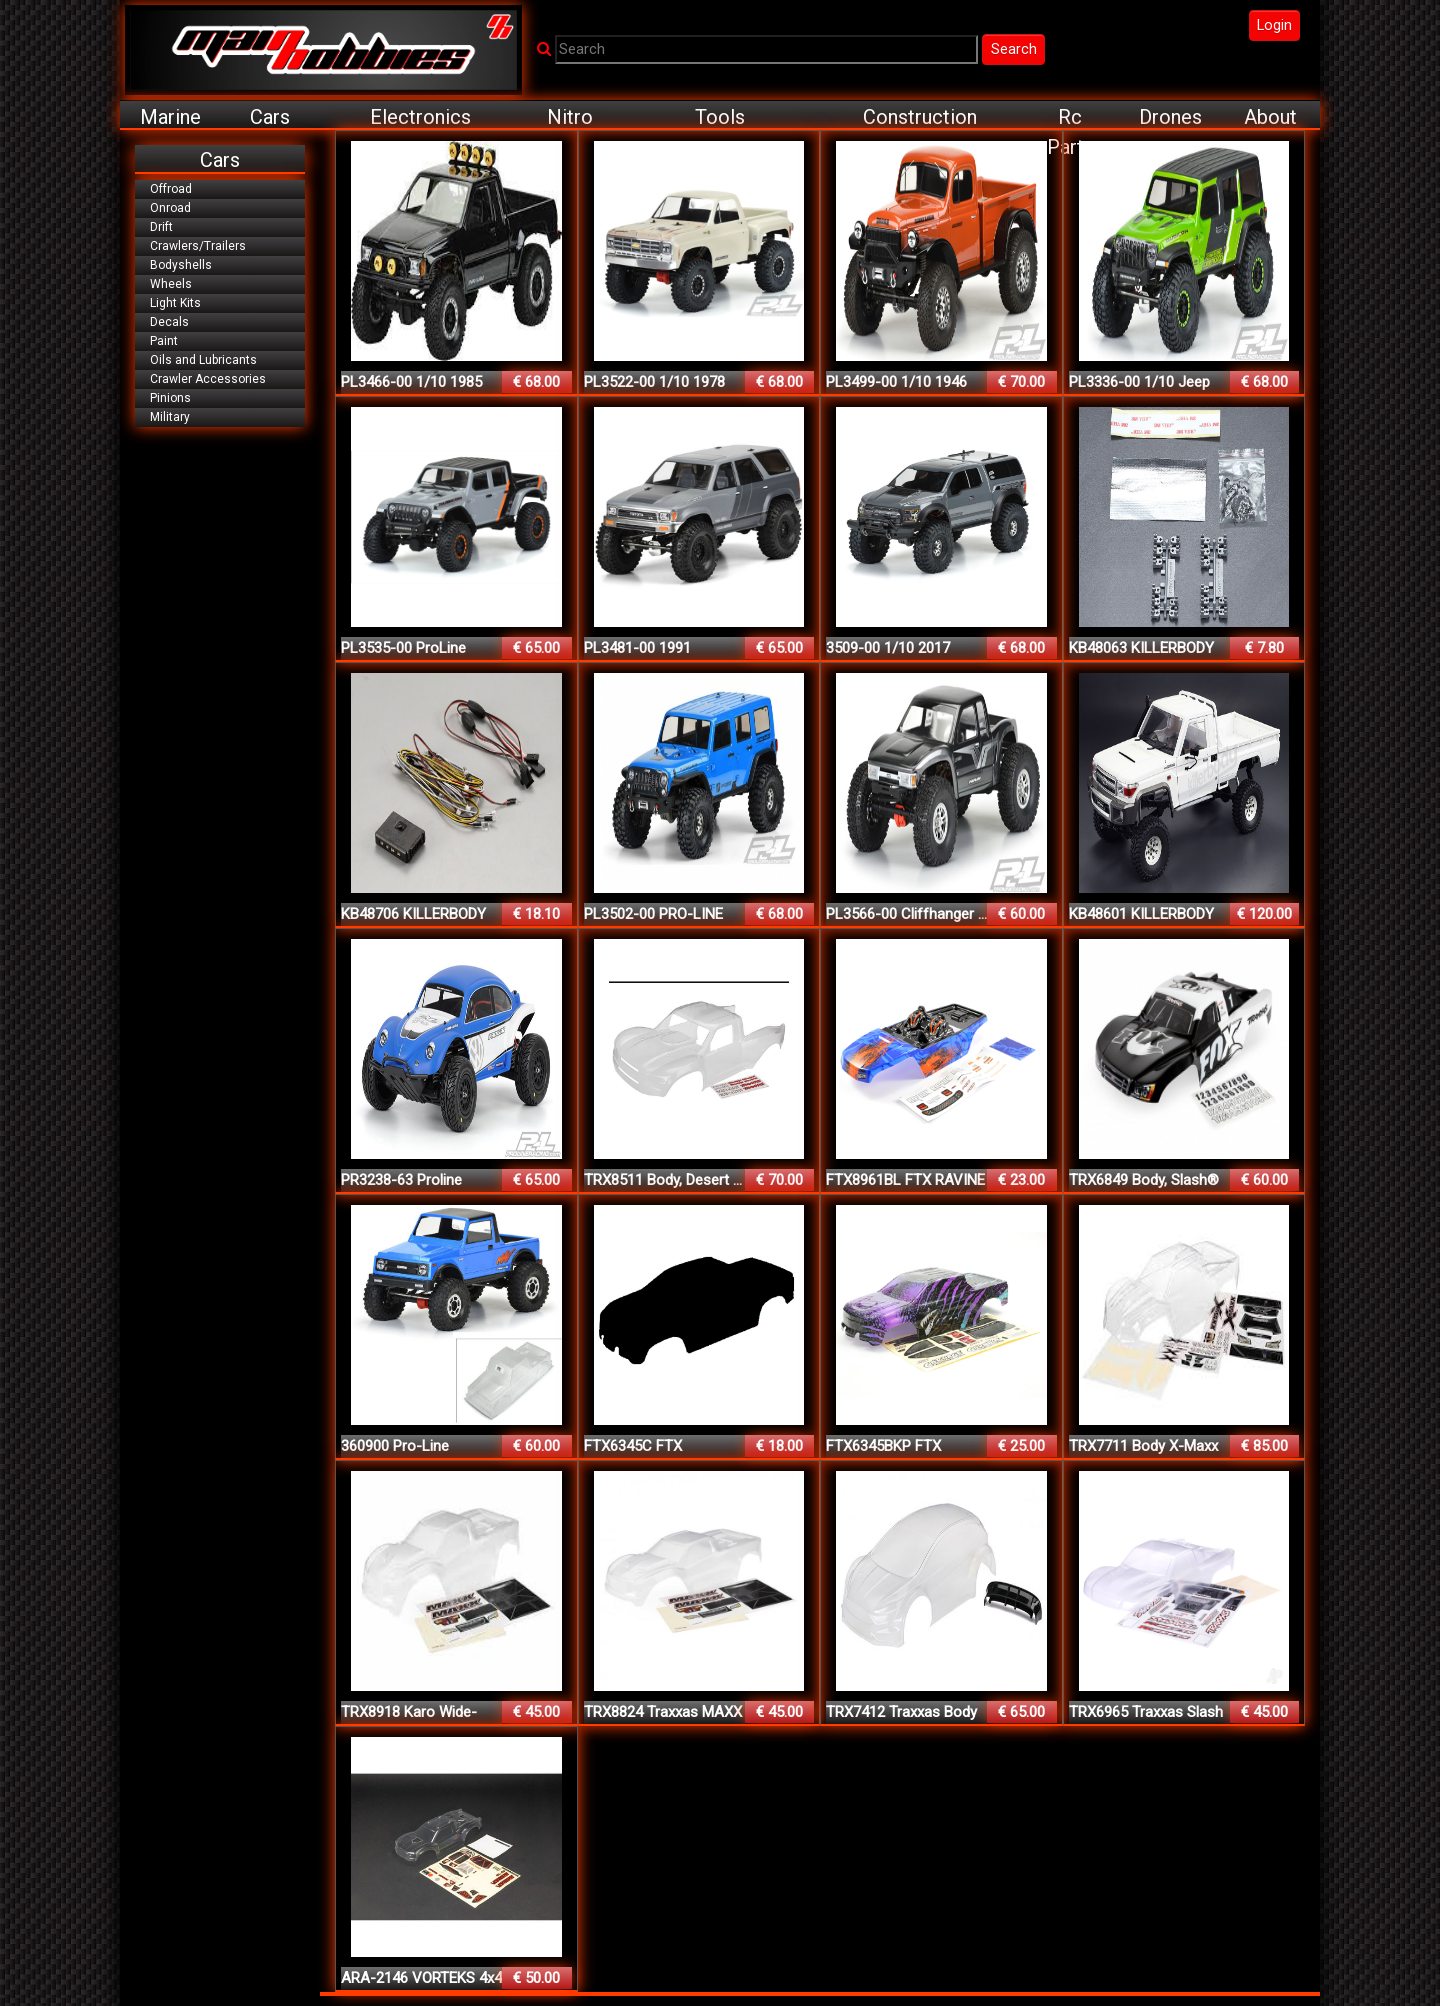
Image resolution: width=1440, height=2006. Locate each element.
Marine (170, 117)
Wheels (171, 284)
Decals (169, 322)
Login (1274, 25)
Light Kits (175, 303)
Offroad (171, 189)
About (1270, 117)
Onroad (170, 208)
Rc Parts (1070, 117)
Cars (270, 117)
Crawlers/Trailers (198, 246)
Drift (161, 227)
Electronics (420, 117)
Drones (1170, 117)
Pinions (170, 398)
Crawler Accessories (208, 379)
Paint (164, 341)
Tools (720, 117)
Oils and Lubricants (203, 360)
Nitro (570, 117)
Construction (920, 117)
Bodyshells (181, 265)
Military (170, 417)
